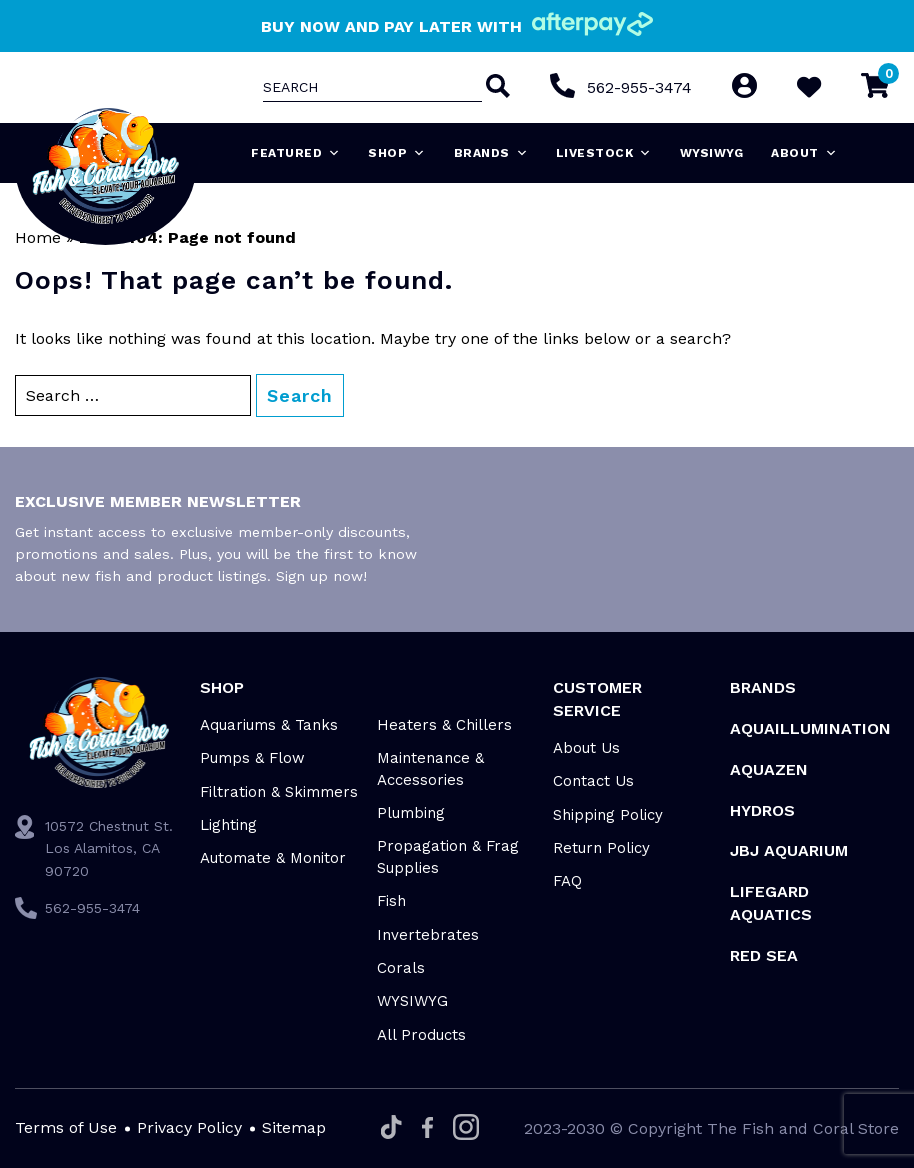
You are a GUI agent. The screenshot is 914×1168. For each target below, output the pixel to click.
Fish (391, 901)
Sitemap (294, 1127)
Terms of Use (66, 1127)
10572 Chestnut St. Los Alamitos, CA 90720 (109, 848)
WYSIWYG (712, 153)
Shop (397, 153)
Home (38, 237)
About (804, 153)
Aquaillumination (810, 728)
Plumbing (411, 813)
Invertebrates (428, 935)
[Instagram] (466, 1128)
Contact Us (593, 781)
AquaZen (769, 769)
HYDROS (762, 810)
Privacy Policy (189, 1127)
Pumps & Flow (252, 758)
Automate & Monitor (273, 858)
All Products (421, 1035)
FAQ (567, 881)
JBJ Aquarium (789, 850)
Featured (296, 153)
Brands (491, 153)
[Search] (495, 88)
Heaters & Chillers (444, 725)
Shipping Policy (608, 815)
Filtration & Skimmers (279, 792)
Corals (401, 968)
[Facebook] (427, 1129)
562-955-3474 (638, 87)
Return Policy (601, 848)
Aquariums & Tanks (269, 725)
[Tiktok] (391, 1128)
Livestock (604, 153)
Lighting (228, 825)
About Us (586, 748)
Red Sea (764, 955)
